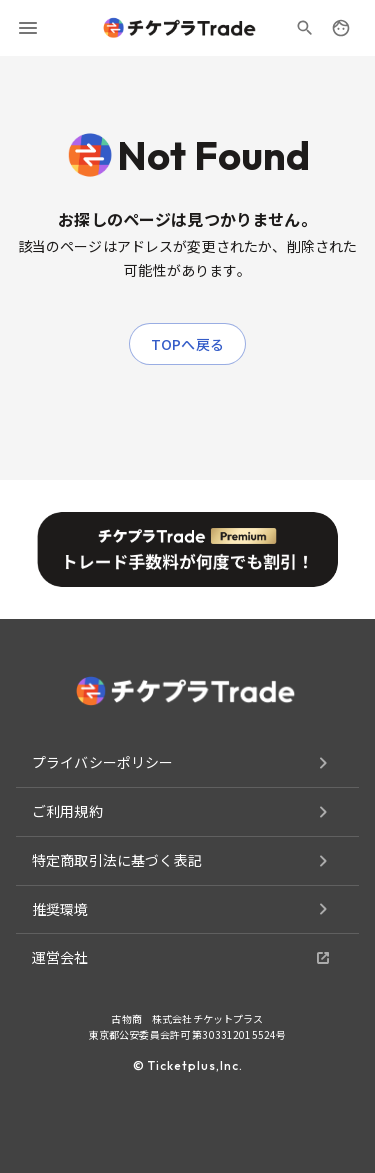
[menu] (28, 28)
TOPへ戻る (187, 344)
